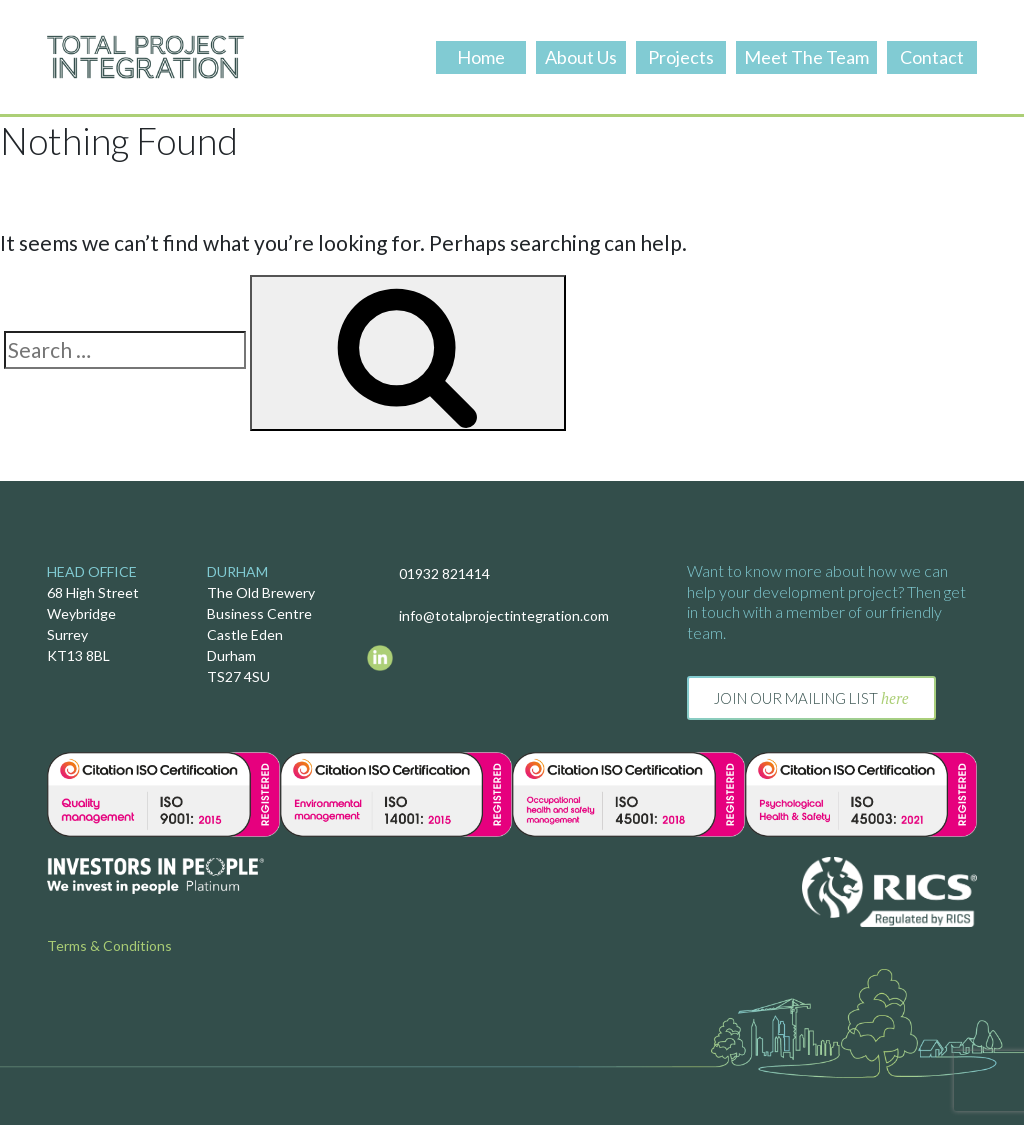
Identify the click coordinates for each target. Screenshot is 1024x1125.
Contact (932, 57)
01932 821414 (444, 573)
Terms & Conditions (109, 945)
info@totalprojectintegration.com (504, 615)
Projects (681, 57)
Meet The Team (806, 57)
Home (481, 57)
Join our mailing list (811, 698)
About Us (581, 57)
